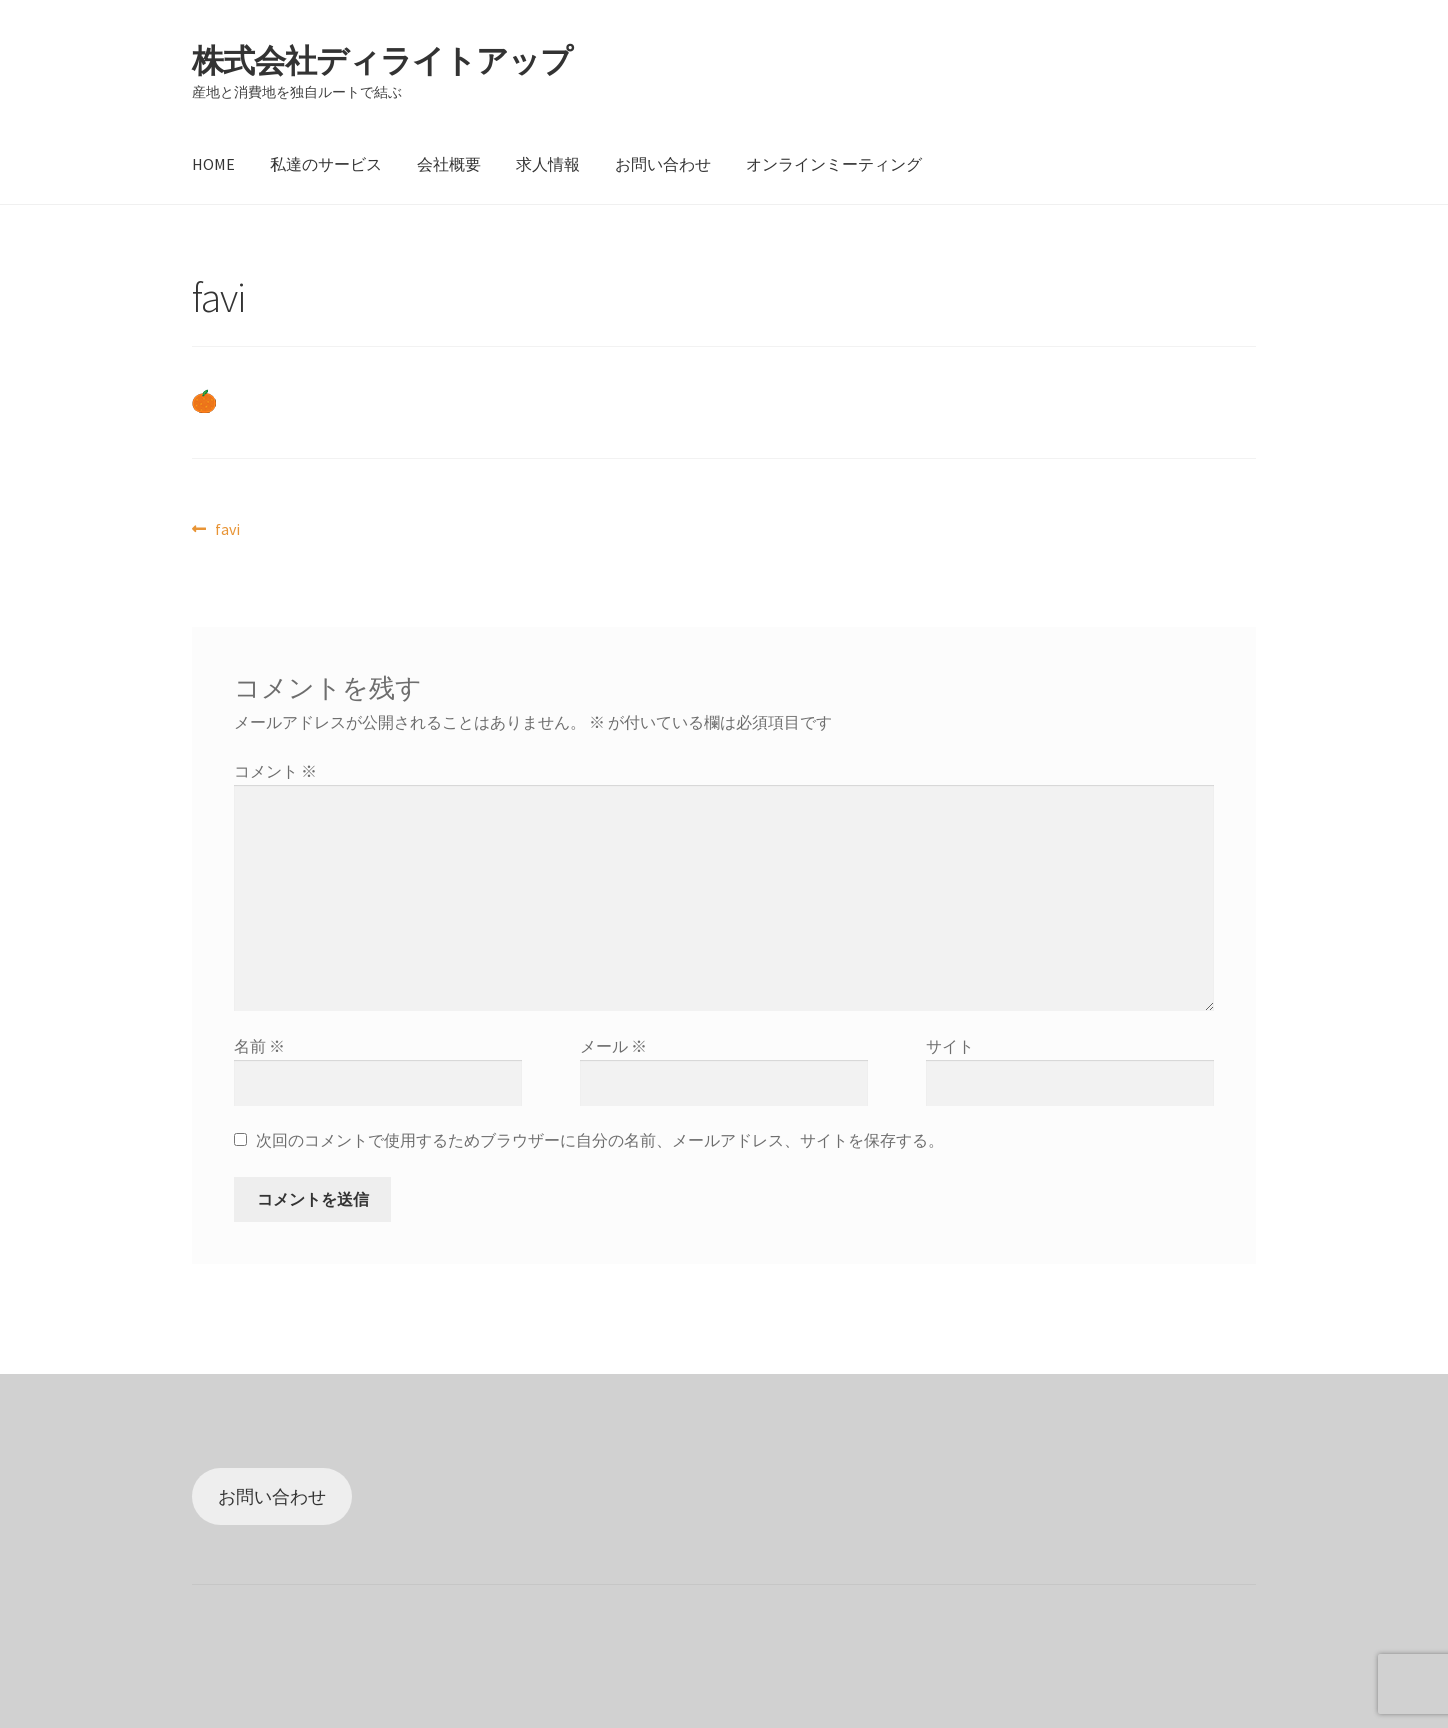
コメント (275, 771)
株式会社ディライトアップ (382, 61)
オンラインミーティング (834, 164)
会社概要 (449, 164)
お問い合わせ (663, 164)
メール (613, 1046)
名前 (259, 1046)
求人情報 (548, 164)
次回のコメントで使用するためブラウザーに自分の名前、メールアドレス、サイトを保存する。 (600, 1140)
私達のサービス (326, 164)
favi (227, 530)
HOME (213, 164)
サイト (950, 1046)
